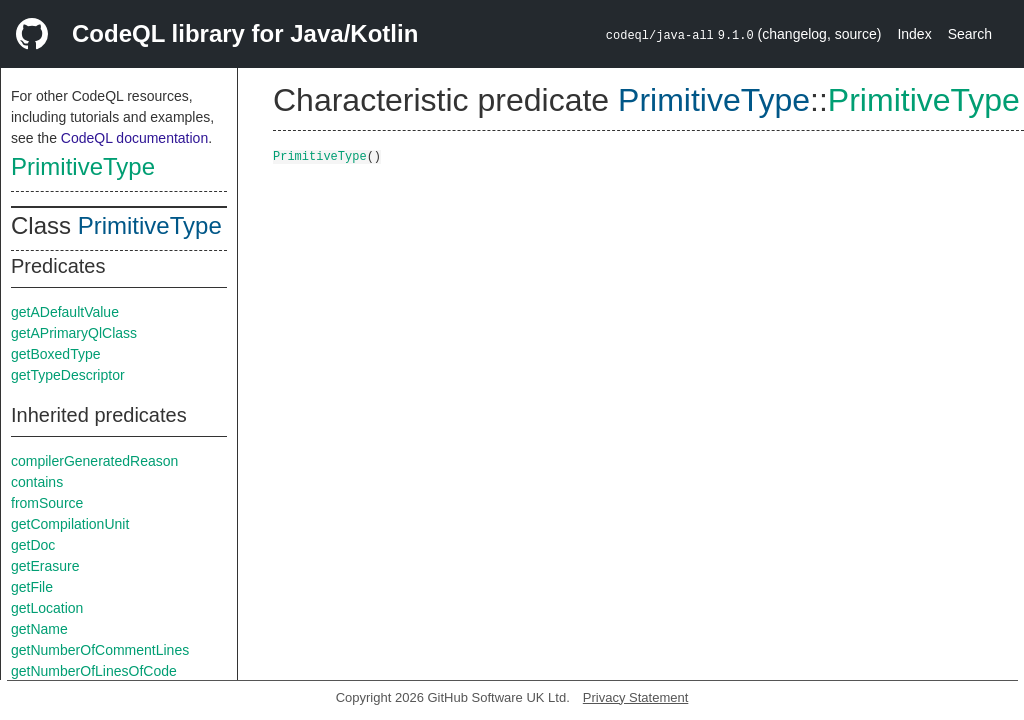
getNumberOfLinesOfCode (94, 671)
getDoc (33, 545)
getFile (32, 587)
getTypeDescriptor (68, 375)
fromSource (47, 503)
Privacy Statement (636, 697)
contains (37, 482)
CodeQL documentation (134, 138)
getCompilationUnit (70, 524)
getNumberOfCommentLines (100, 650)
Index (914, 34)
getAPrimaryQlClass (74, 333)
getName (39, 629)
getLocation (47, 608)
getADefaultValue (65, 312)
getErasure (45, 566)
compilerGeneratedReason (94, 461)
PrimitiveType (83, 166)
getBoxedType (56, 354)
